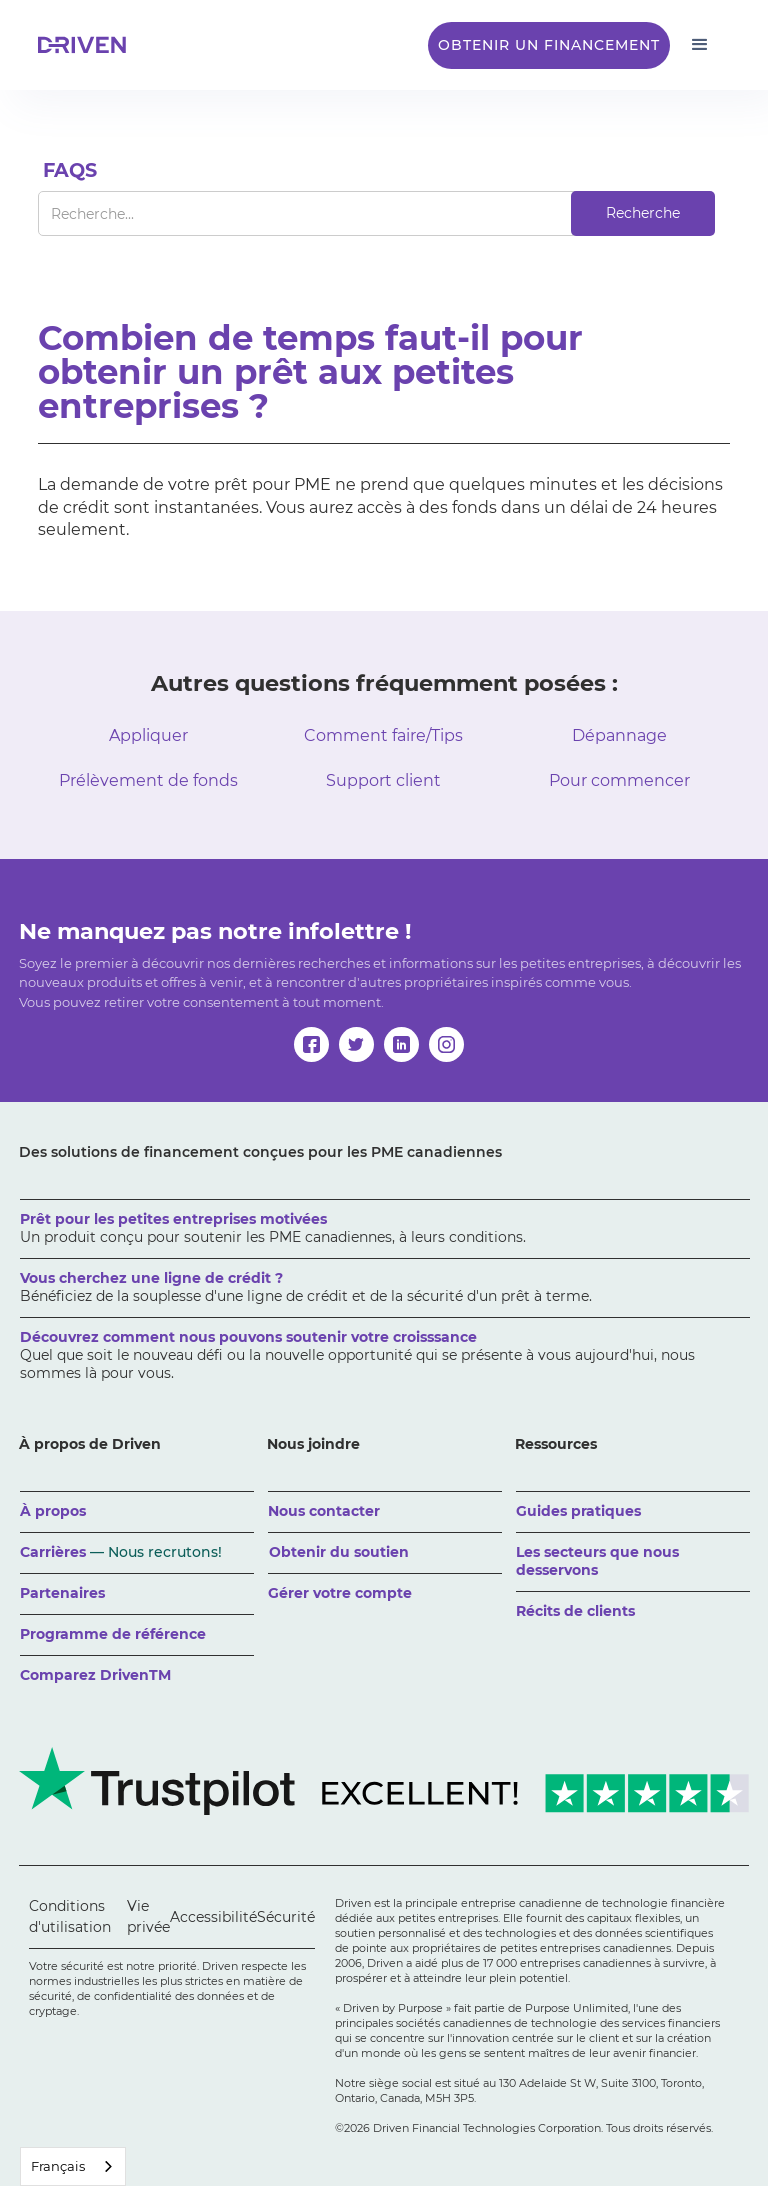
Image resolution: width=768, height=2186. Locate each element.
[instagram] (446, 1044)
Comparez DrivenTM (95, 1675)
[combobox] (73, 2166)
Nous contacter (324, 1511)
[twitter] (356, 1044)
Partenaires (62, 1593)
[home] (88, 45)
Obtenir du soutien (339, 1552)
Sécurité (286, 1917)
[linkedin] (401, 1044)
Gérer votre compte (340, 1593)
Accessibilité (213, 1917)
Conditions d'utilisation (70, 1916)
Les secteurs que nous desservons (597, 1561)
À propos (53, 1511)
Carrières (121, 1552)
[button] (700, 45)
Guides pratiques (578, 1511)
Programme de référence (113, 1634)
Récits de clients (575, 1611)
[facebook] (311, 1044)
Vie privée (148, 1916)
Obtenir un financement (549, 45)
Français (58, 2166)
